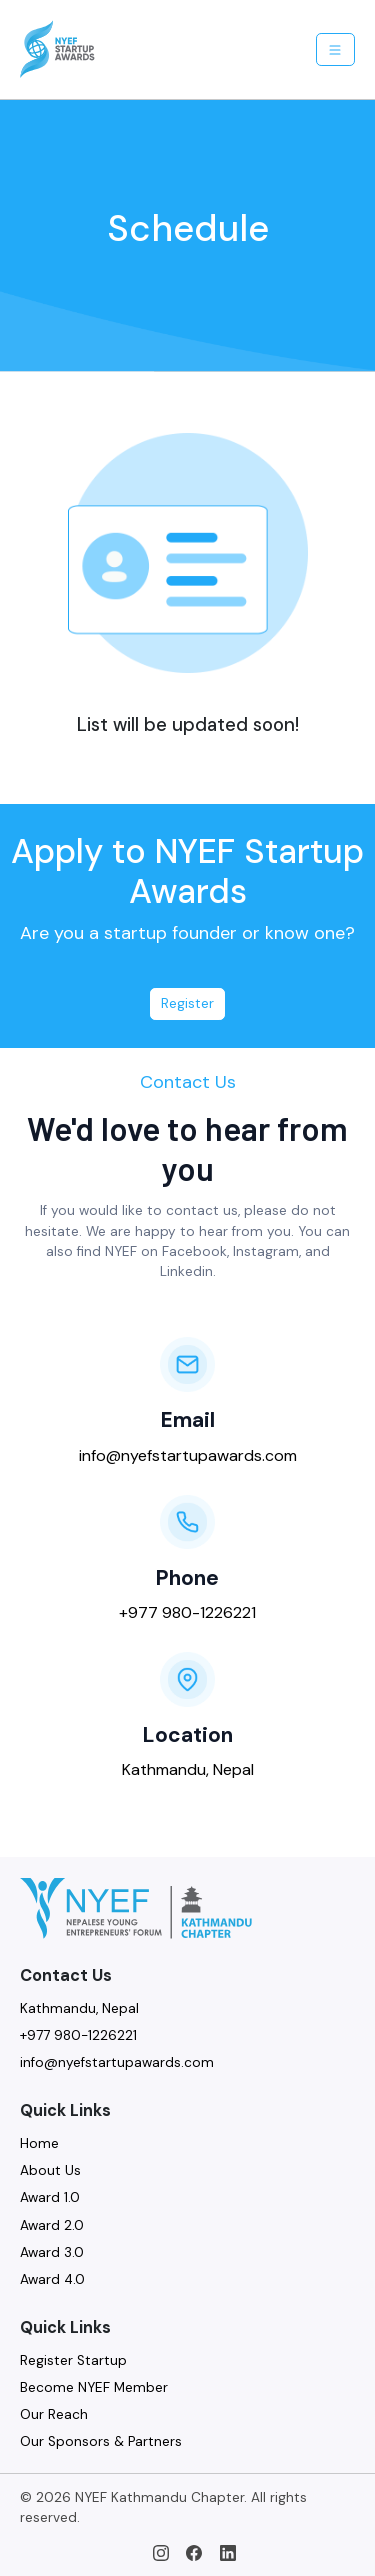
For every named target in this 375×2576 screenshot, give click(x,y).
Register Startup (73, 2360)
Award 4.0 (52, 2279)
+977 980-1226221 (187, 1612)
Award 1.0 (50, 2197)
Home (39, 2143)
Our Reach (54, 2414)
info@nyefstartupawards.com (188, 1455)
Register (187, 1003)
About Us (50, 2170)
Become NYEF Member (94, 2387)
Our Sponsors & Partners (101, 2441)
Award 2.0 (52, 2225)
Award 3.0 (52, 2252)
